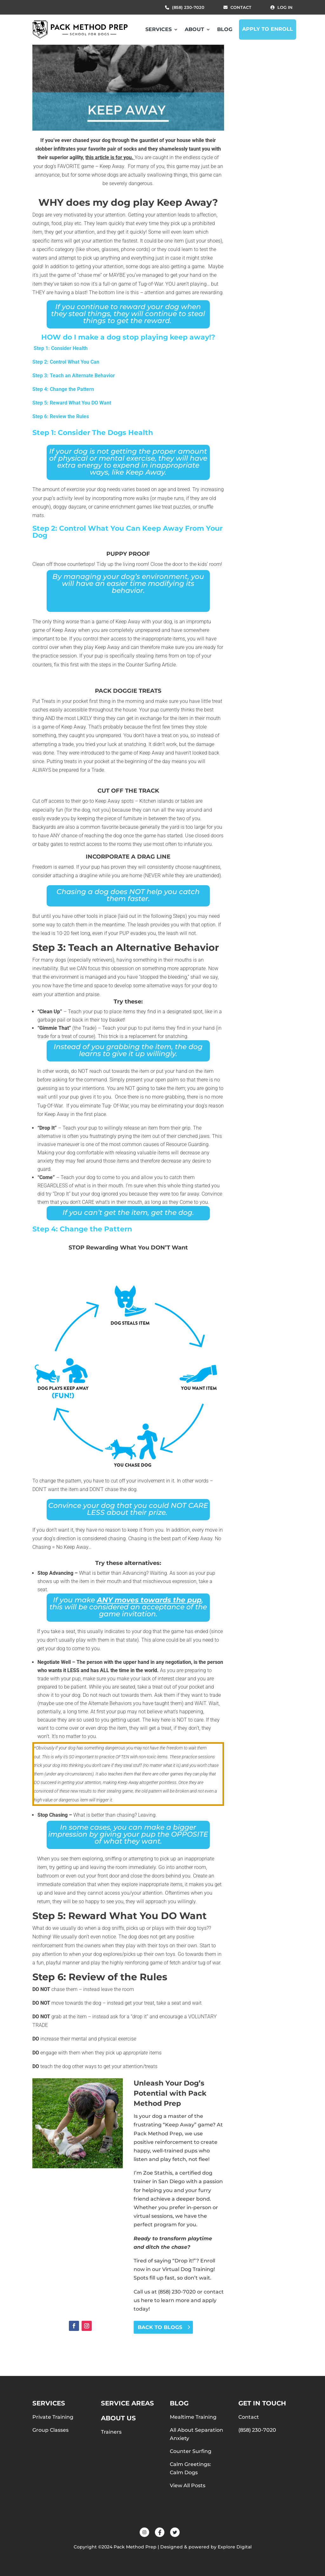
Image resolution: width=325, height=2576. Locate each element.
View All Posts (187, 2485)
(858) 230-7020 (188, 7)
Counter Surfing (190, 2451)
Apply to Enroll (267, 29)
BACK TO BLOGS (160, 2327)
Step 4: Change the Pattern (63, 389)
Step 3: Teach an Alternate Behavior (73, 376)
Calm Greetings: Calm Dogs (190, 2468)
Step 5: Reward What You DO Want (71, 403)
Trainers (111, 2432)
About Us (118, 2418)
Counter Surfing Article (151, 665)
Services (158, 29)
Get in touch (262, 2403)
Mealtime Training (193, 2417)
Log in (285, 7)
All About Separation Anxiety (196, 2434)
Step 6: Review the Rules (60, 416)
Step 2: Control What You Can (65, 362)
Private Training (52, 2417)
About (194, 29)
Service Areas (127, 2403)
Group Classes (50, 2430)
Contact (240, 7)
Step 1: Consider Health (60, 348)
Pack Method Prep (158, 2134)
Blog (224, 29)
